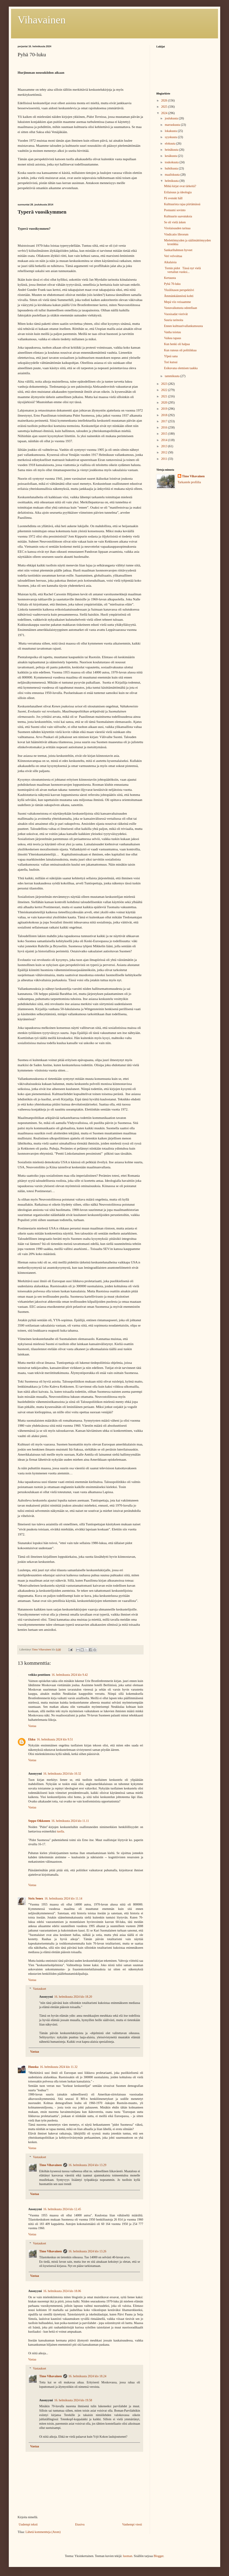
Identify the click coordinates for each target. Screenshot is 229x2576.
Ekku (31, 1739)
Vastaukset (39, 1988)
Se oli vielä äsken (175, 222)
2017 (164, 421)
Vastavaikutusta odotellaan (180, 308)
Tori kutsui (170, 362)
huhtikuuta (172, 168)
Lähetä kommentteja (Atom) (43, 2532)
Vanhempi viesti (132, 2524)
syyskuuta (171, 137)
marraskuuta (173, 124)
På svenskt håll (173, 198)
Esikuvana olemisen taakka (181, 368)
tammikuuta (172, 376)
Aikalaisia (170, 262)
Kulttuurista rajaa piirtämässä (182, 204)
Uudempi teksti (28, 2524)
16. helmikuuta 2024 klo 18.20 (73, 1996)
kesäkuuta (171, 156)
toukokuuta (172, 162)
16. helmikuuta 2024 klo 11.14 (63, 1898)
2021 (164, 396)
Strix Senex (35, 1898)
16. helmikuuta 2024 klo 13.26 (87, 2251)
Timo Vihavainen (50, 2165)
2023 (164, 383)
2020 (164, 402)
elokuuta (170, 143)
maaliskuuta (172, 174)
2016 (164, 427)
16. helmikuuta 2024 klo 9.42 (70, 1674)
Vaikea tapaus (172, 338)
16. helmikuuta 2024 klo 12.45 (62, 2209)
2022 (164, 390)
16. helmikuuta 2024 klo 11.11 (70, 1821)
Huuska (33, 2067)
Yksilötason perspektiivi (179, 290)
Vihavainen (42, 20)
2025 (164, 106)
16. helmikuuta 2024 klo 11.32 (59, 2067)
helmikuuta (172, 180)
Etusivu (80, 2524)
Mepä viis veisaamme (177, 302)
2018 (164, 415)
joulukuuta (172, 118)
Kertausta (170, 278)
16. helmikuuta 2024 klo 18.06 (62, 2291)
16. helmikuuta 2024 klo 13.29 (87, 2165)
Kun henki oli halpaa (177, 344)
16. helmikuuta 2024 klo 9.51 (55, 1739)
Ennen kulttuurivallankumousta (183, 326)
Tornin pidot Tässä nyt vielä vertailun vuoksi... (182, 270)
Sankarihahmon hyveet (178, 250)
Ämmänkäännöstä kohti (178, 296)
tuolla (60, 1831)
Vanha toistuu (172, 332)
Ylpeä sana (171, 356)
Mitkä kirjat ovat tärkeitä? (180, 186)
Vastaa (32, 1726)
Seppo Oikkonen (39, 1821)
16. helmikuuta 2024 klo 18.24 (87, 2376)
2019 (164, 408)
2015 (164, 433)
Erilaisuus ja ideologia (178, 192)
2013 (164, 446)
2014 (164, 440)
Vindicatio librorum (176, 234)
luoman (127, 2556)
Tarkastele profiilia (189, 482)
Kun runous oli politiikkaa (180, 350)
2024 (164, 113)
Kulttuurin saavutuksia (178, 216)
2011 (164, 458)
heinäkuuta (172, 149)
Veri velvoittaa (173, 256)
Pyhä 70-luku (172, 284)
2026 (164, 100)
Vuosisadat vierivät (176, 314)
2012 (164, 452)
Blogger (158, 2556)
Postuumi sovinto (175, 210)
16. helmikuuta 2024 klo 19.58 (73, 2400)
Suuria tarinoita (173, 320)
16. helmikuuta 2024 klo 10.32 (62, 1773)
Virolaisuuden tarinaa (177, 228)
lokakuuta (171, 131)
